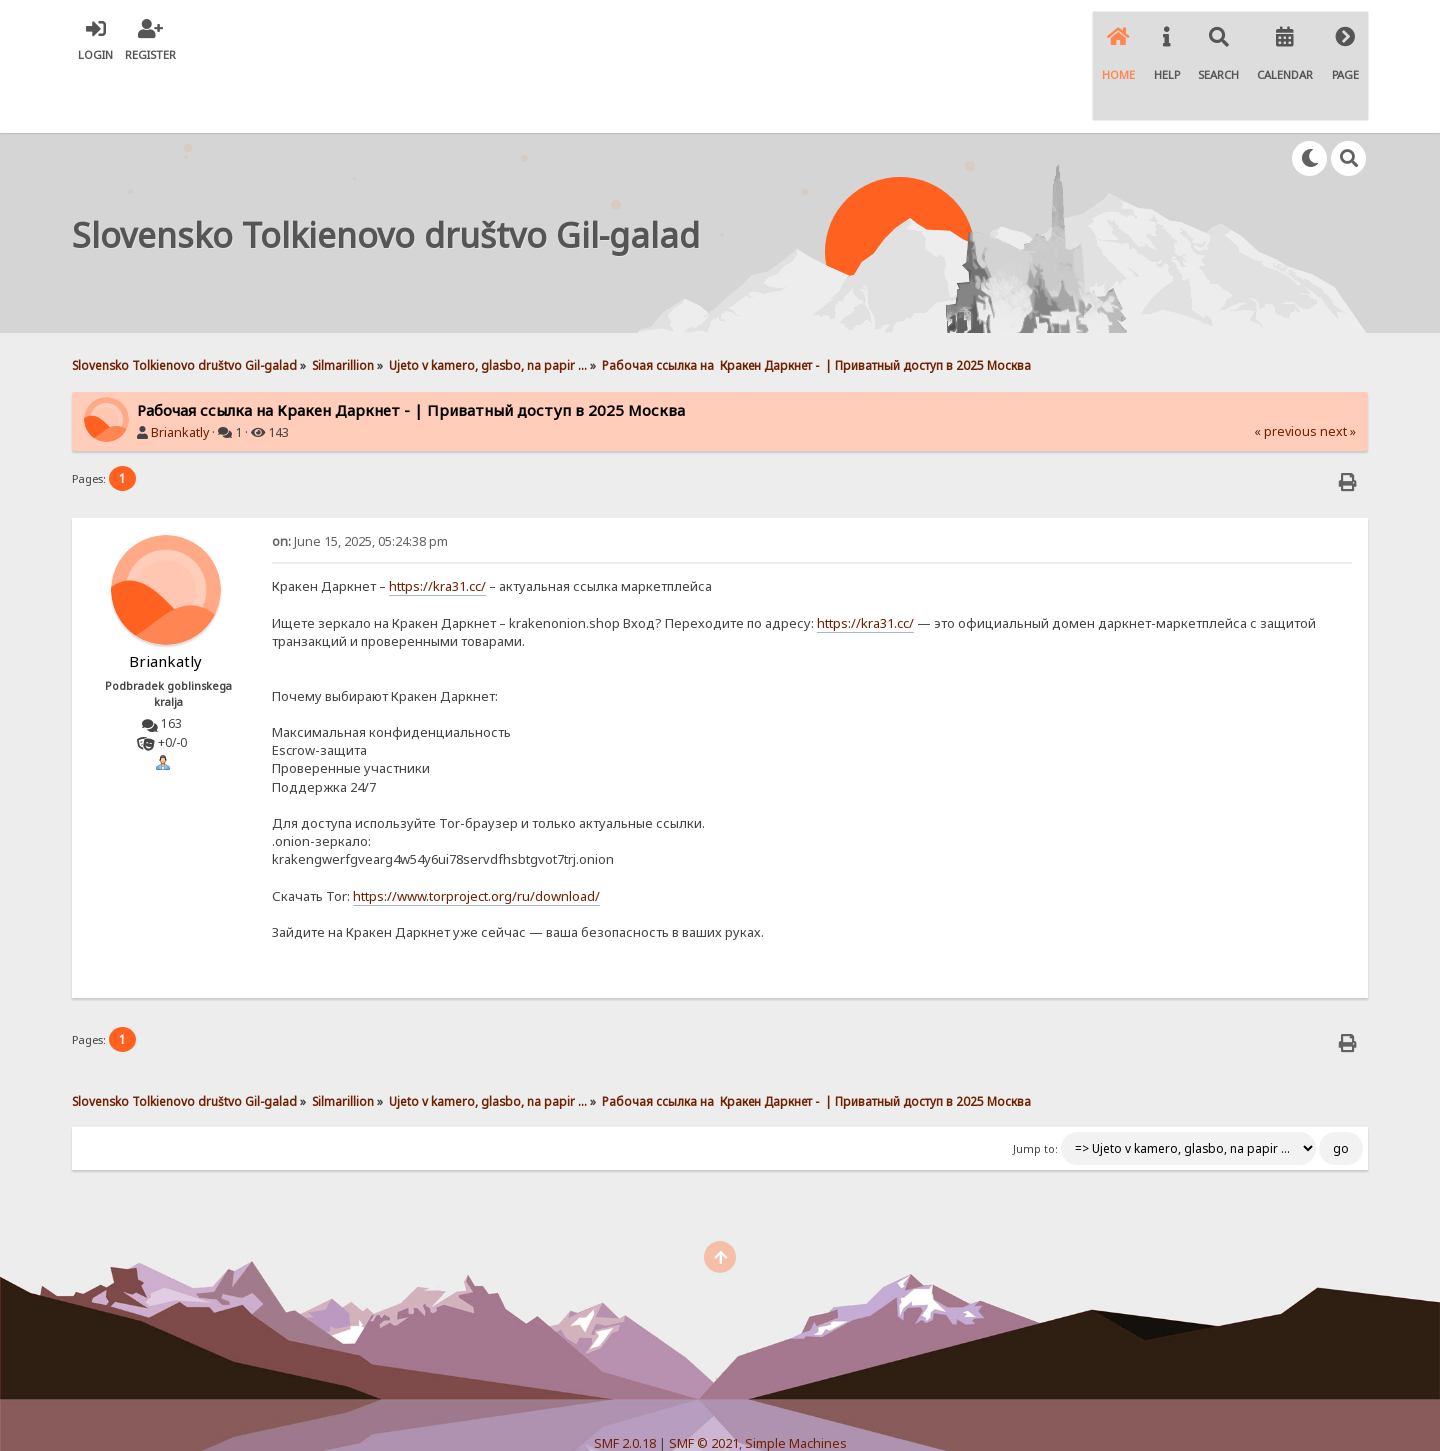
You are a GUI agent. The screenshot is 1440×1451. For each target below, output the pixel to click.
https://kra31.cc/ (437, 528)
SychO (781, 1417)
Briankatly (180, 374)
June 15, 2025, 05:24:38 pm (360, 483)
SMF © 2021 (704, 1385)
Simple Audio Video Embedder (720, 1401)
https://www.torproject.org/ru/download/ (476, 838)
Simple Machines (796, 1385)
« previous (1285, 373)
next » (1338, 373)
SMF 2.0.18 (625, 1385)
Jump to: (1035, 1091)
